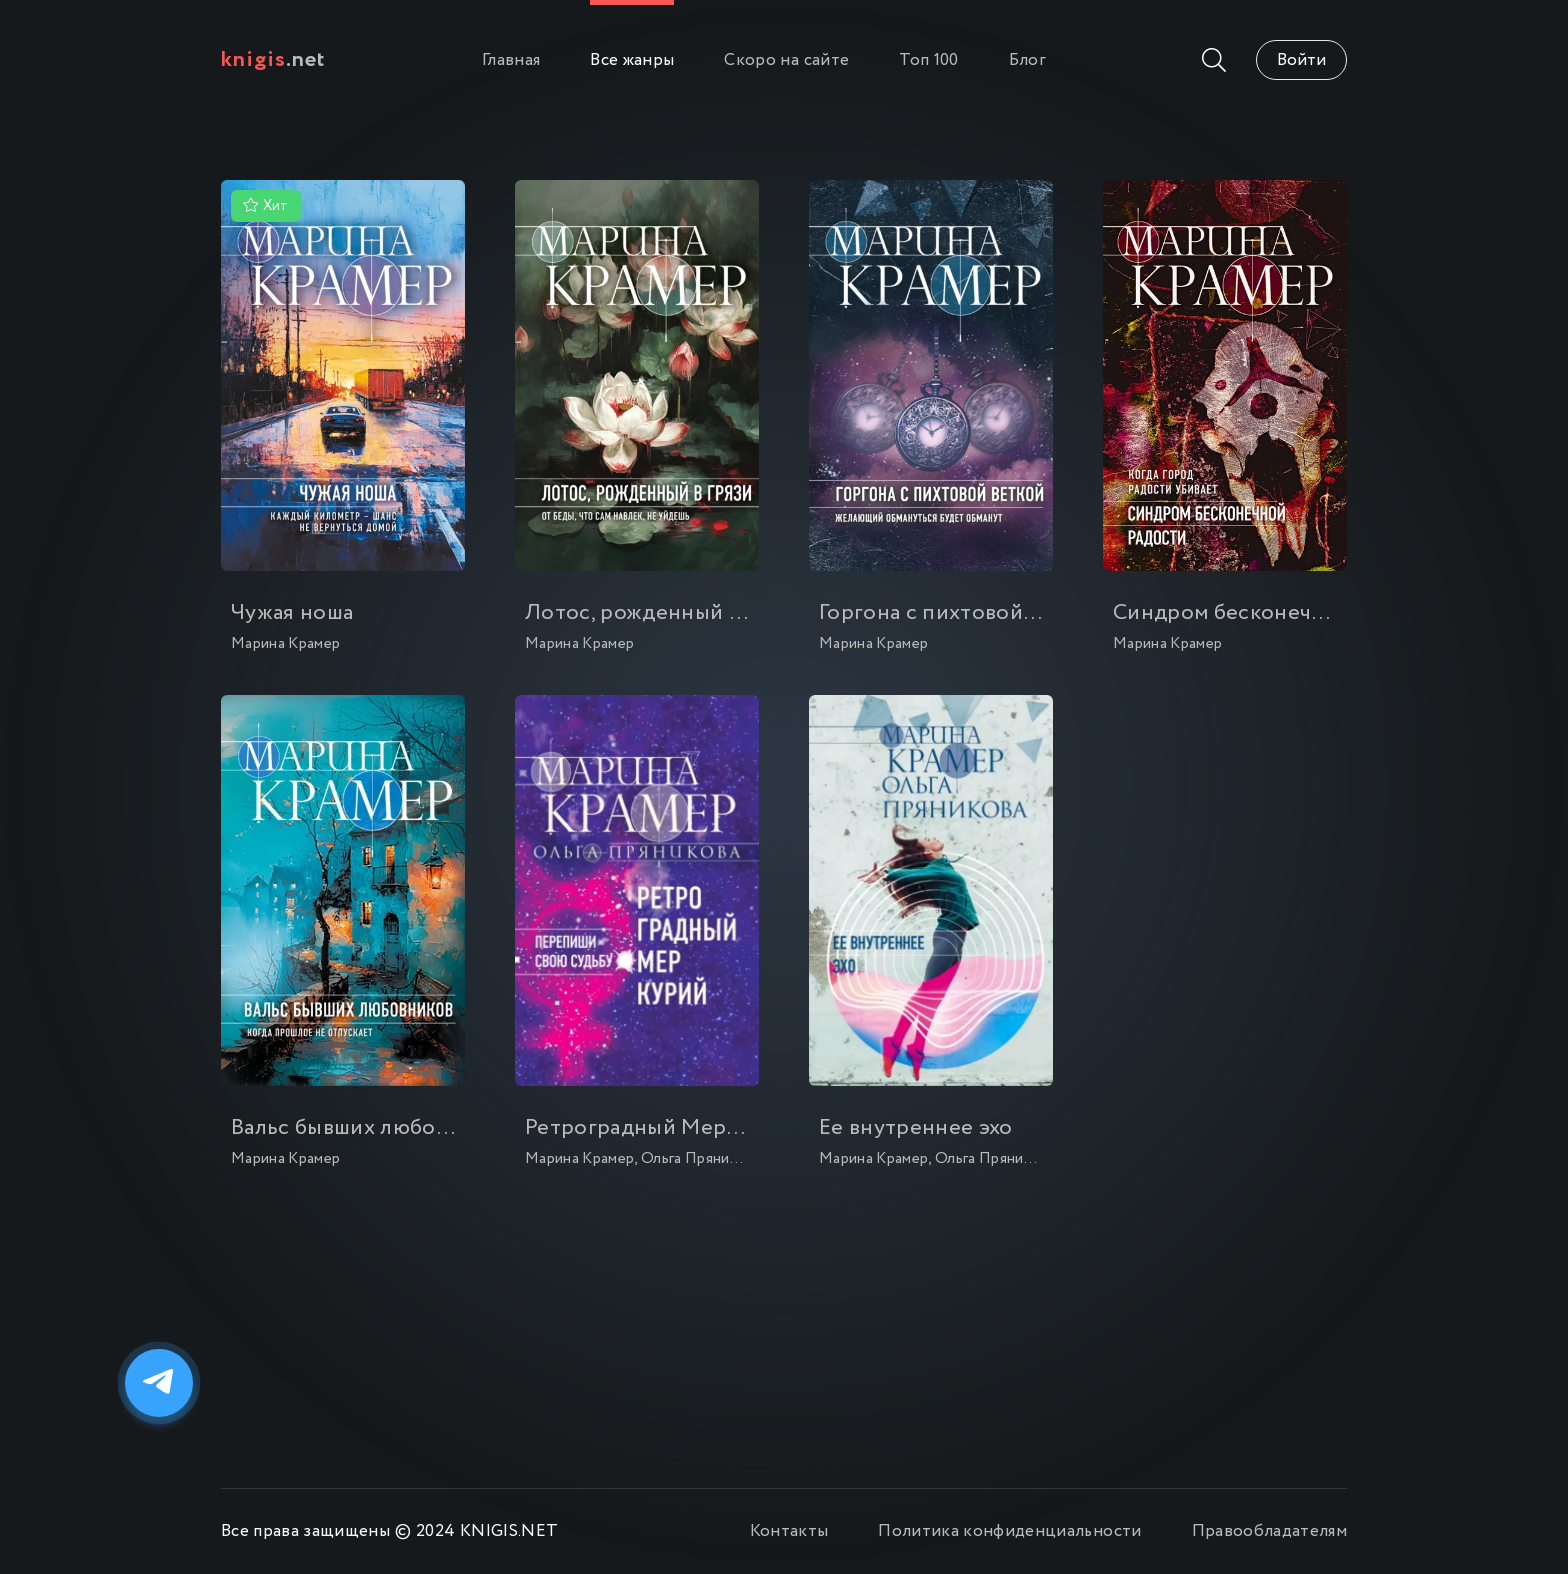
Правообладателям (1269, 1531)
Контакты (789, 1531)
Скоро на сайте (786, 60)
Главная (511, 60)
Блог (1027, 60)
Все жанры (632, 60)
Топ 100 (928, 60)
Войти (1301, 60)
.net (273, 60)
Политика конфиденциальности (1009, 1531)
